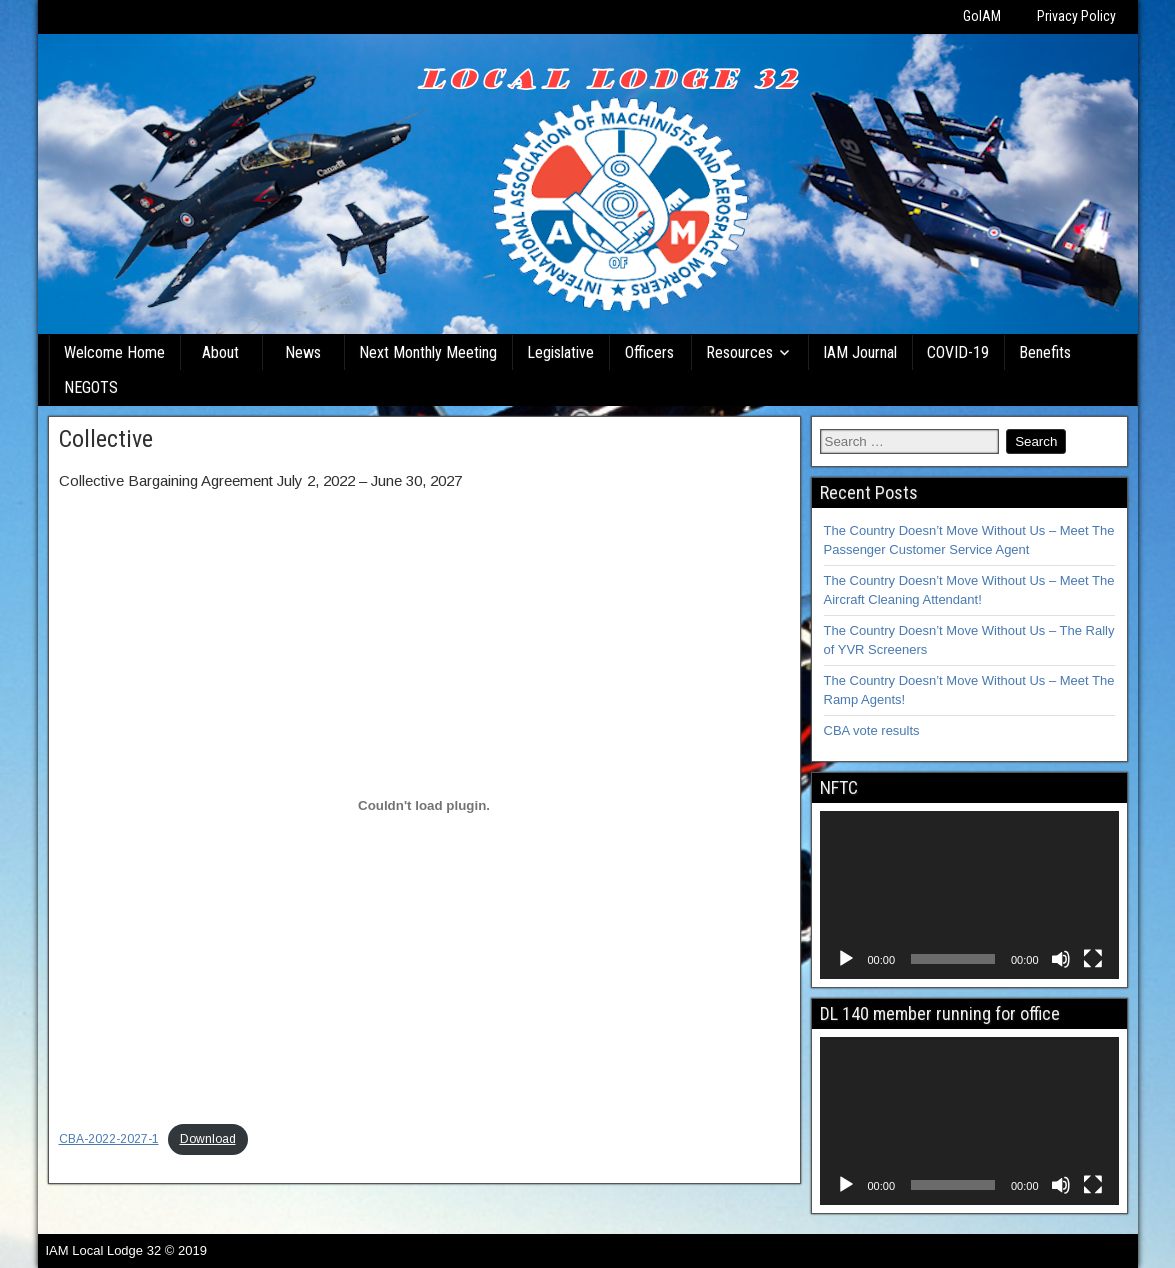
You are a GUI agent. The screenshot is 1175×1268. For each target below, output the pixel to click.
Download (208, 1139)
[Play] (846, 959)
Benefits (1045, 352)
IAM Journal (860, 352)
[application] (969, 895)
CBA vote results (872, 730)
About (220, 352)
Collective (106, 439)
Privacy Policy (1076, 16)
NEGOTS (91, 387)
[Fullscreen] (1093, 959)
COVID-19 (958, 352)
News (303, 352)
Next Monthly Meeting (428, 352)
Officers (649, 352)
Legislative (560, 352)
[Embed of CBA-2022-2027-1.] (424, 805)
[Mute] (1061, 959)
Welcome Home (114, 352)
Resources (739, 352)
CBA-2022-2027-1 (109, 1139)
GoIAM (982, 16)
